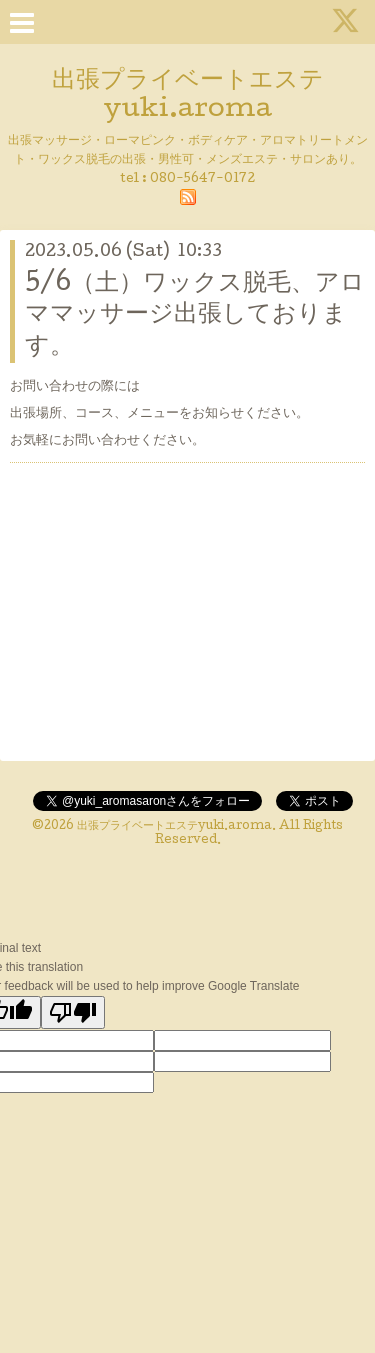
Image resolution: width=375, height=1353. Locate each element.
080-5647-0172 (202, 179)
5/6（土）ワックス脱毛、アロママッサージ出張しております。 (195, 315)
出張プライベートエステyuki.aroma (174, 827)
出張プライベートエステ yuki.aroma (188, 96)
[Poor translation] (73, 1012)
